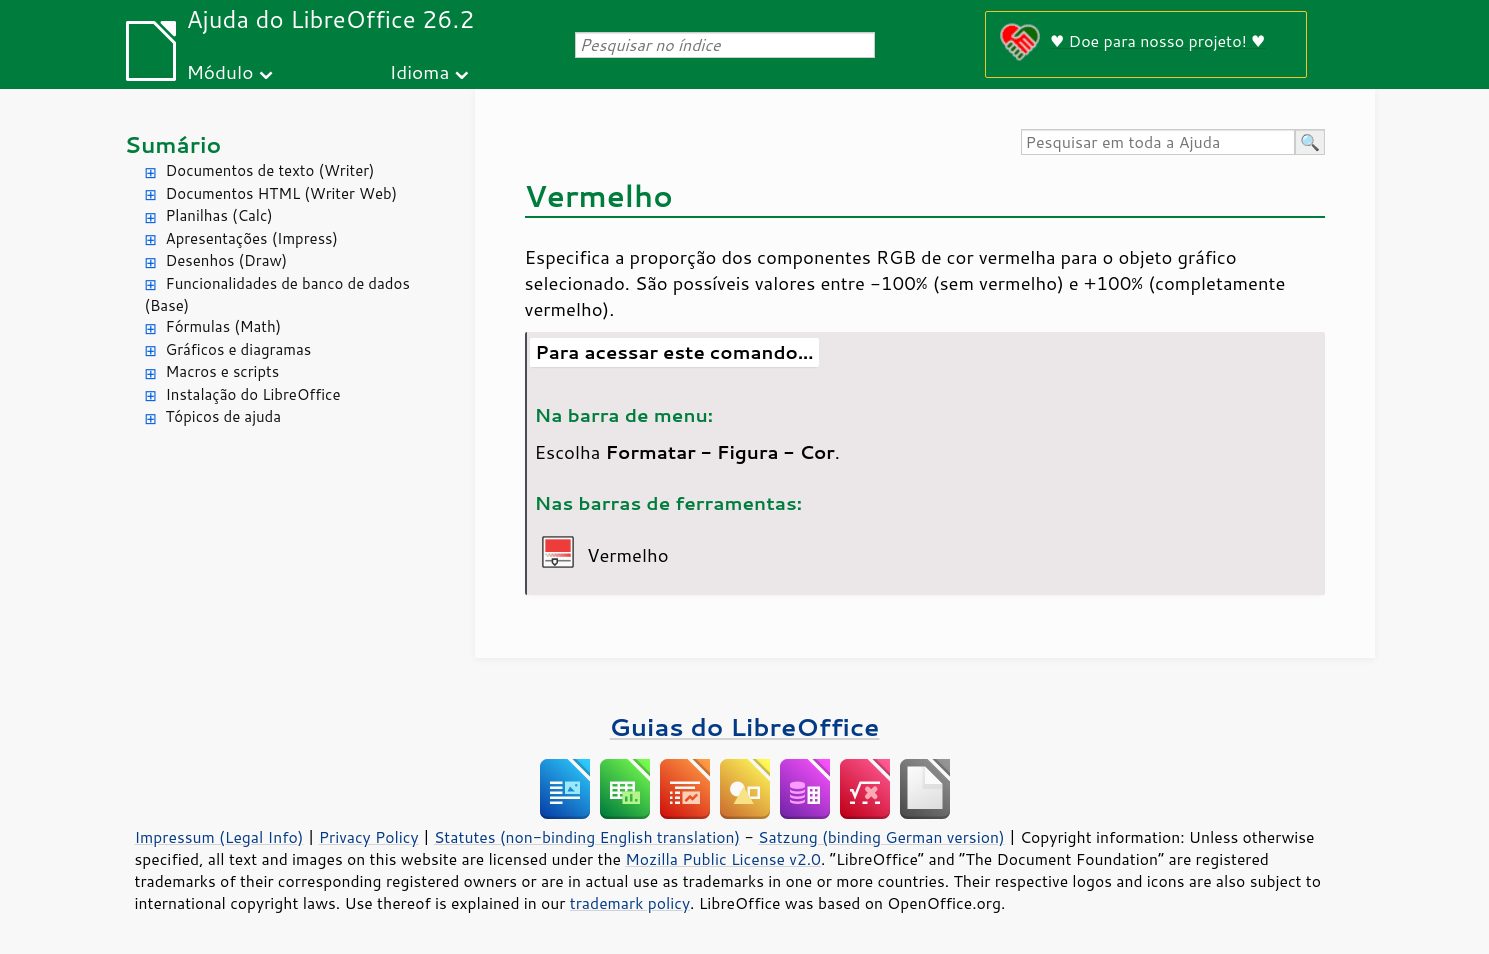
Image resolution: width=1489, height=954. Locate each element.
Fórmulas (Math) (224, 326)
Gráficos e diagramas (239, 349)
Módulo (219, 71)
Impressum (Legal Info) (219, 837)
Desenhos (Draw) (227, 260)
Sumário (173, 144)
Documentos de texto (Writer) (270, 170)
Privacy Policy (369, 837)
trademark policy (630, 903)
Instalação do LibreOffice (253, 394)
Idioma (419, 71)
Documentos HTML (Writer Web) (282, 193)
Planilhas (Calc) (219, 215)
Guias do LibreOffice (745, 726)
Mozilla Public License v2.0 (723, 859)
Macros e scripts (223, 371)
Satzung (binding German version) (881, 837)
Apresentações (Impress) (252, 238)
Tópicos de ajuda (224, 416)
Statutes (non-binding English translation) (587, 837)
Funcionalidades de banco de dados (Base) (277, 295)
